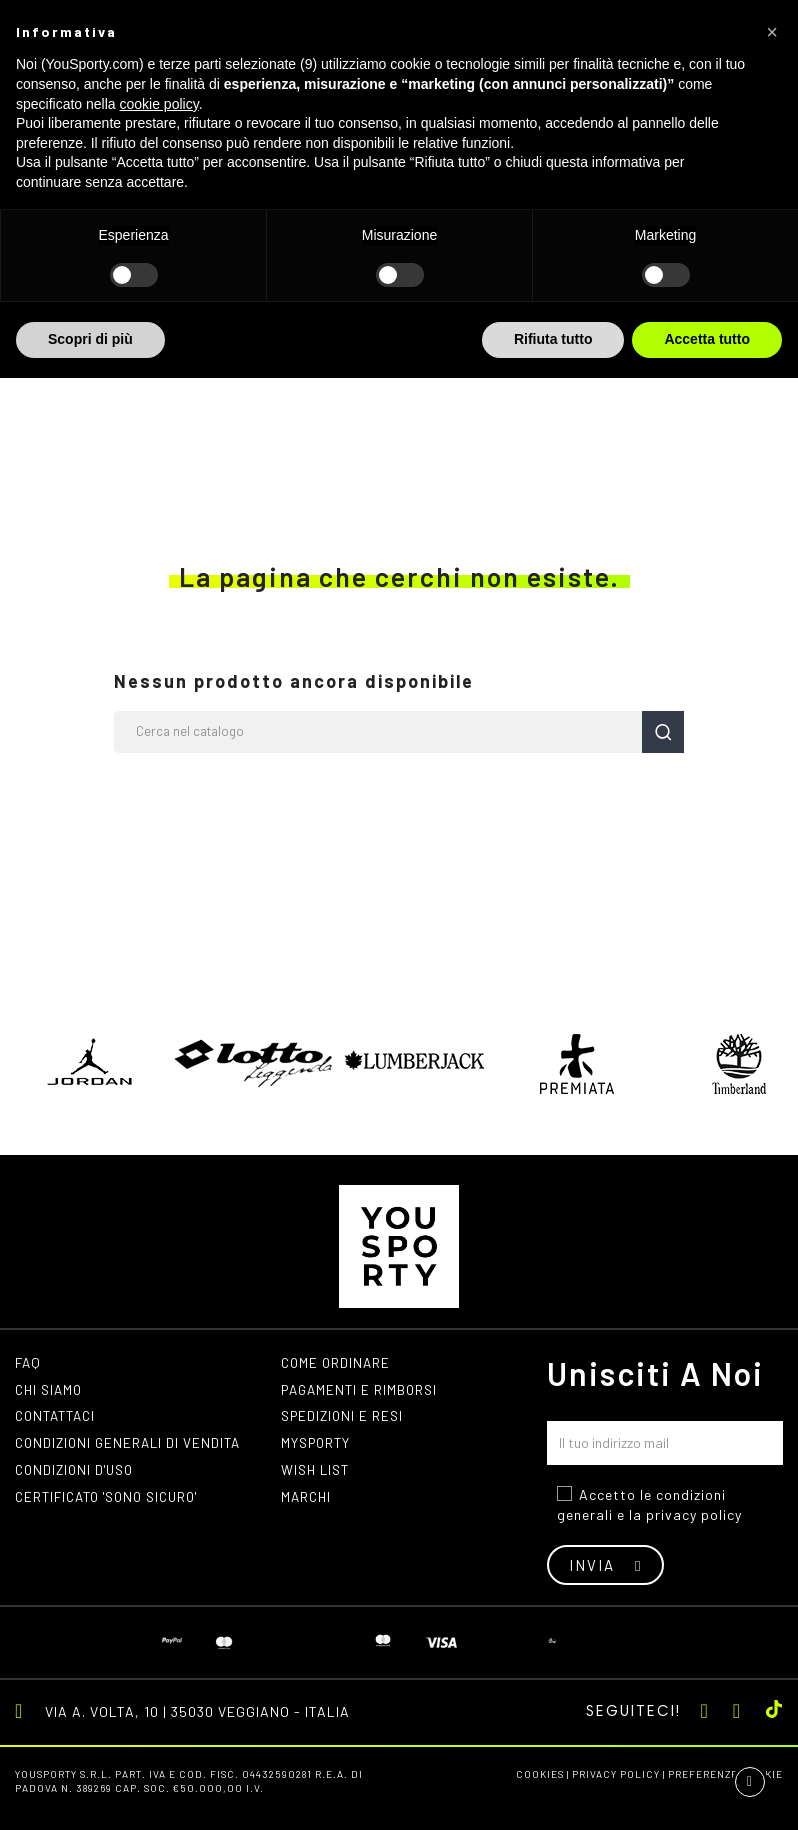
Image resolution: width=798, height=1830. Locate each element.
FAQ (29, 1363)
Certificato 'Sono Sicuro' (115, 1503)
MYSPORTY (318, 1447)
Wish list (317, 1475)
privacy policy (694, 1514)
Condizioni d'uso (78, 1475)
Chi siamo (51, 1391)
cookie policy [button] (159, 104)
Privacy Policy (616, 1774)
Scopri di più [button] (90, 339)
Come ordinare (337, 1363)
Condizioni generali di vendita (132, 1447)
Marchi (307, 1503)
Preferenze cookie (725, 1774)
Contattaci (59, 1419)
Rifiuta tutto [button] (553, 339)
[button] (772, 32)
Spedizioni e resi (345, 1419)
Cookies (540, 1774)
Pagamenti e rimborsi (363, 1391)
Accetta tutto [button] (707, 339)
